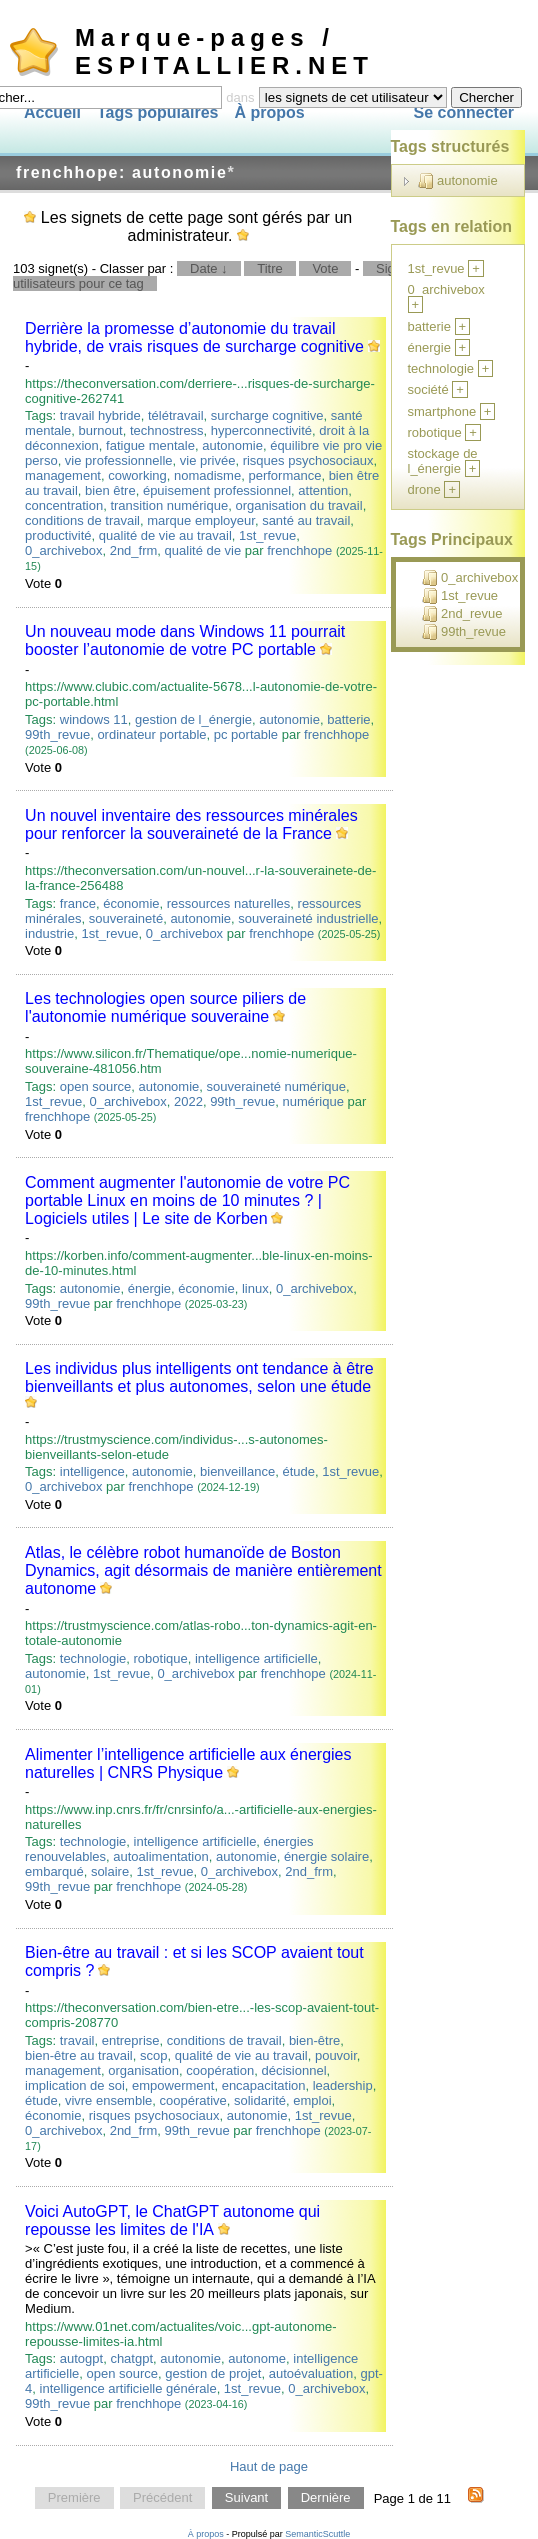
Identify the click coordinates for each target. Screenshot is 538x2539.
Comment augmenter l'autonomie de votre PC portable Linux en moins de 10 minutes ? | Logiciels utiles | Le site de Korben (187, 1200)
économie (131, 903)
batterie (348, 719)
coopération (220, 2070)
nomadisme (207, 475)
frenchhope (299, 550)
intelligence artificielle (256, 1658)
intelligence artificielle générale (128, 2388)
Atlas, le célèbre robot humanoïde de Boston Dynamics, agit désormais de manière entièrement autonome (203, 1570)
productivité (58, 535)
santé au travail (306, 520)
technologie (93, 1658)
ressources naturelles (229, 903)
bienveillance (237, 1471)
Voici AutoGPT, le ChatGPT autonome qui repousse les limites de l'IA (172, 2220)
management (63, 475)
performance (284, 475)
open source (96, 1086)
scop (153, 2055)
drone (424, 489)
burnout (101, 430)
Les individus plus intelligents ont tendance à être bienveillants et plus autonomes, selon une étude (199, 1377)
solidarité (260, 2100)
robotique (161, 1658)
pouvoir (336, 2055)
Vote (325, 268)
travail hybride (100, 415)
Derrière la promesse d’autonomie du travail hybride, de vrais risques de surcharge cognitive (194, 337)
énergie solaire (326, 1856)
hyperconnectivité (261, 430)
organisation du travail (298, 505)
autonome (257, 2358)
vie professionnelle (119, 460)
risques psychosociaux (308, 460)
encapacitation (264, 2085)
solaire (110, 1871)
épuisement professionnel (217, 490)
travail (77, 2040)
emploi (312, 2100)
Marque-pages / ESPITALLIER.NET (224, 51)
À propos (269, 112)
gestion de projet (213, 2373)
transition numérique (169, 505)
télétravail (176, 415)
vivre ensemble (108, 2100)
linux (255, 1288)
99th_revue (57, 734)
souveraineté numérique (276, 1086)
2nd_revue (462, 614)
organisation (143, 2070)
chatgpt (131, 2358)
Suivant (246, 2498)
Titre (270, 268)
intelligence (92, 1471)
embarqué (54, 1871)
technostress (167, 430)
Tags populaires (158, 112)
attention (323, 490)
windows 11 (94, 719)
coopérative (193, 2100)
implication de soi (75, 2085)
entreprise (131, 2040)
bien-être (314, 2040)
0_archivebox (63, 550)
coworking (137, 475)
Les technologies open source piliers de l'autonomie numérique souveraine (165, 1007)
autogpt (81, 2358)
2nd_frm (134, 550)
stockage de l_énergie (443, 461)
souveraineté (126, 918)
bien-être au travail (79, 2055)
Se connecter (464, 112)
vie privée (208, 460)
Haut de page (269, 2466)
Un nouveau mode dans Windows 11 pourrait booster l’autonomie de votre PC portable (185, 640)
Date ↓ (209, 268)
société (428, 389)
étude (298, 1471)
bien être (110, 490)
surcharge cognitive (267, 415)
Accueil (52, 112)
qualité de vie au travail (165, 535)
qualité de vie (203, 550)
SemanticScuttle (317, 2534)
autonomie (232, 445)
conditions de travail (82, 520)
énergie (149, 1288)
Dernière (326, 2498)
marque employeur (201, 520)
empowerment (173, 2085)
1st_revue (267, 535)
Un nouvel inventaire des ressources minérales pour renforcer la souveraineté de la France (191, 824)
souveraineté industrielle (308, 918)
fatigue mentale (150, 445)
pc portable (246, 734)
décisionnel (293, 2070)
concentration (64, 505)
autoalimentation (160, 1856)
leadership (343, 2085)
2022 (188, 1101)
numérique (312, 1101)
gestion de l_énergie (193, 719)
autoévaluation (311, 2373)
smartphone (442, 411)
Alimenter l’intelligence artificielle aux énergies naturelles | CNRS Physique (188, 1763)
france (78, 903)
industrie (49, 933)
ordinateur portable (151, 734)
